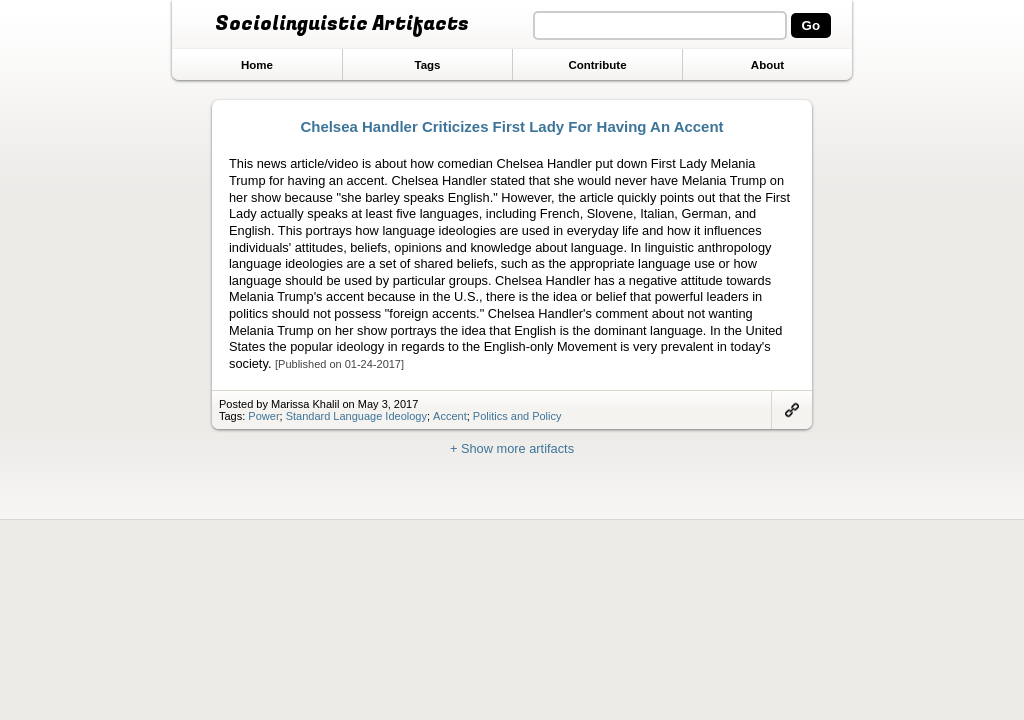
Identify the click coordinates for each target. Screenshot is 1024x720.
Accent (450, 416)
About (767, 65)
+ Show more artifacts (512, 448)
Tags (427, 65)
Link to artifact (792, 410)
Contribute (597, 65)
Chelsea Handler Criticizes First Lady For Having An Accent (511, 126)
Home (257, 65)
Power (263, 416)
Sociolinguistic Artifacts (342, 24)
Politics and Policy (517, 416)
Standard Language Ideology (356, 416)
